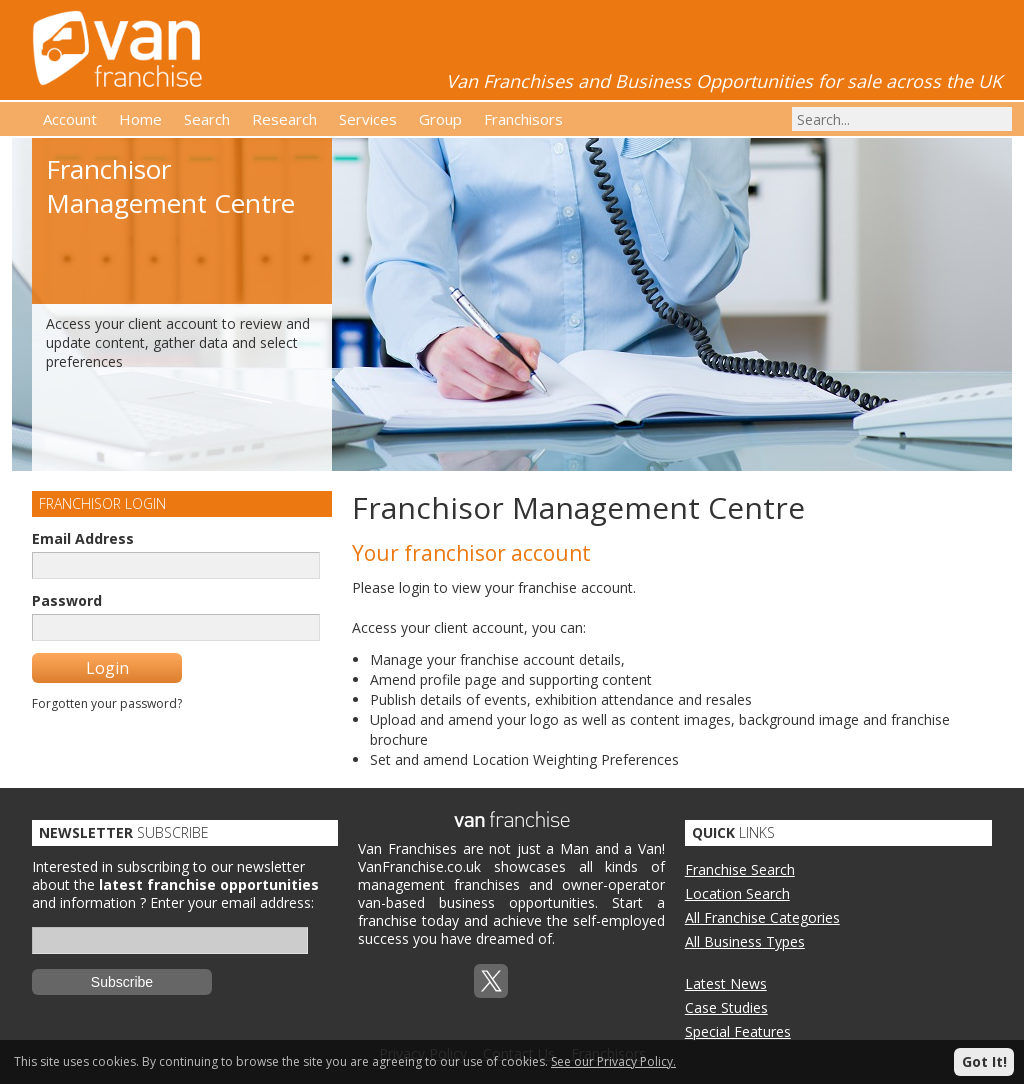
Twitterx (491, 981)
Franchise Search (740, 869)
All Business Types (745, 941)
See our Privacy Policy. (613, 1061)
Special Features (738, 1031)
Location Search (737, 893)
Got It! (984, 1061)
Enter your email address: (232, 902)
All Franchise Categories (762, 917)
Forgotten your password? (107, 703)
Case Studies (726, 1007)
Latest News (726, 983)
